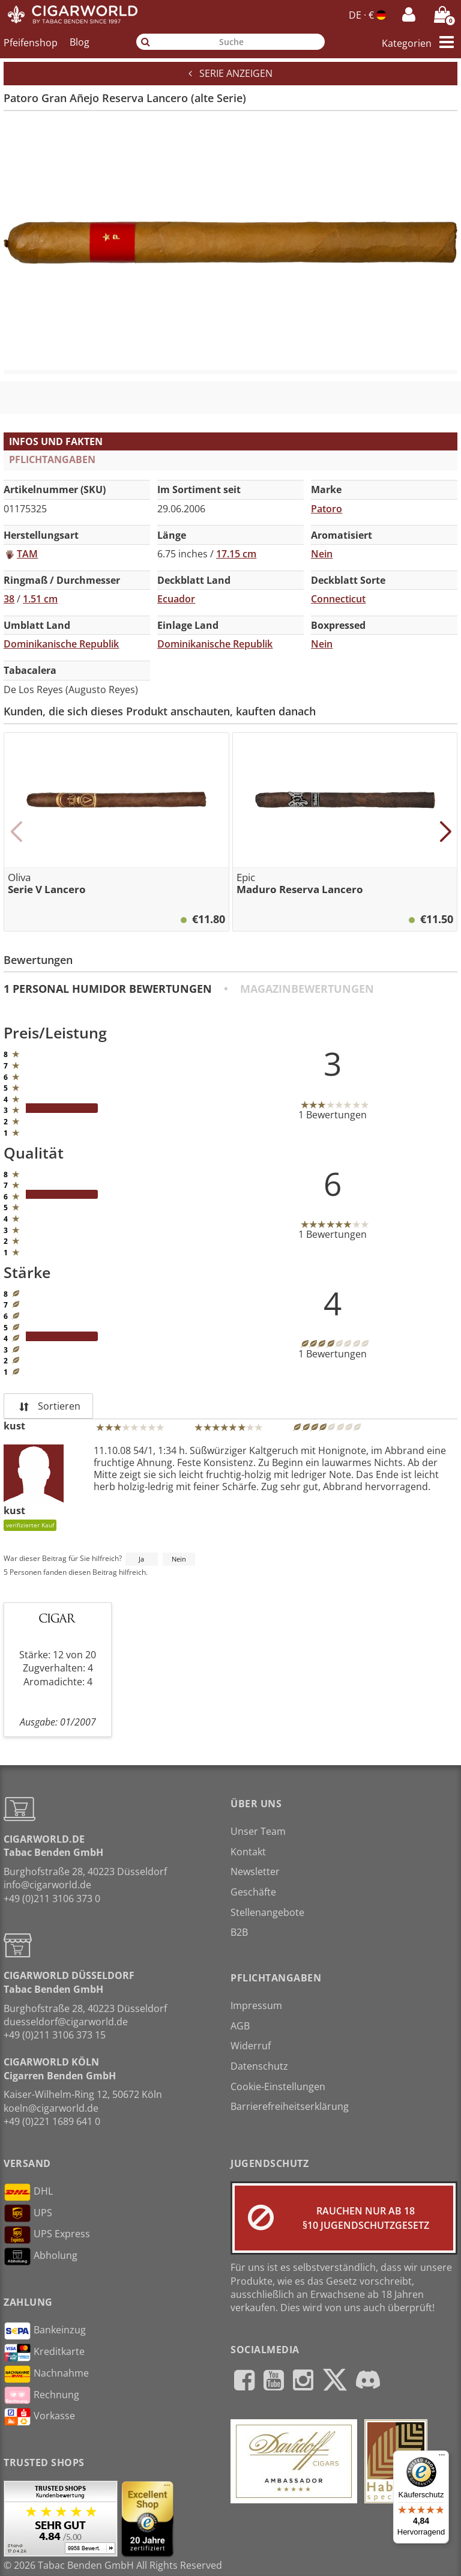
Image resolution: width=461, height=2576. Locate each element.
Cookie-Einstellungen (277, 2086)
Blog (79, 42)
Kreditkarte (44, 2352)
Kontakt (248, 1851)
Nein (179, 1558)
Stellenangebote (267, 1912)
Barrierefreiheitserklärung (289, 2106)
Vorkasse (39, 2416)
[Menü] (442, 2457)
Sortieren (48, 1406)
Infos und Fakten (56, 441)
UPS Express (47, 2234)
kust (14, 1425)
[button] (16, 832)
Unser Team (258, 1831)
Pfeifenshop (31, 42)
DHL (28, 2192)
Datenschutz (259, 2066)
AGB (240, 2025)
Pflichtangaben (52, 459)
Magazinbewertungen (307, 988)
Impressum (256, 2005)
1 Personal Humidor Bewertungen (108, 988)
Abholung (40, 2256)
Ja (141, 1558)
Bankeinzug (45, 2331)
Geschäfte (253, 1892)
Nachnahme (46, 2374)
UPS (28, 2213)
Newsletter (255, 1871)
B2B (239, 1932)
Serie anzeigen (230, 73)
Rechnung (41, 2395)
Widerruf (250, 2045)
